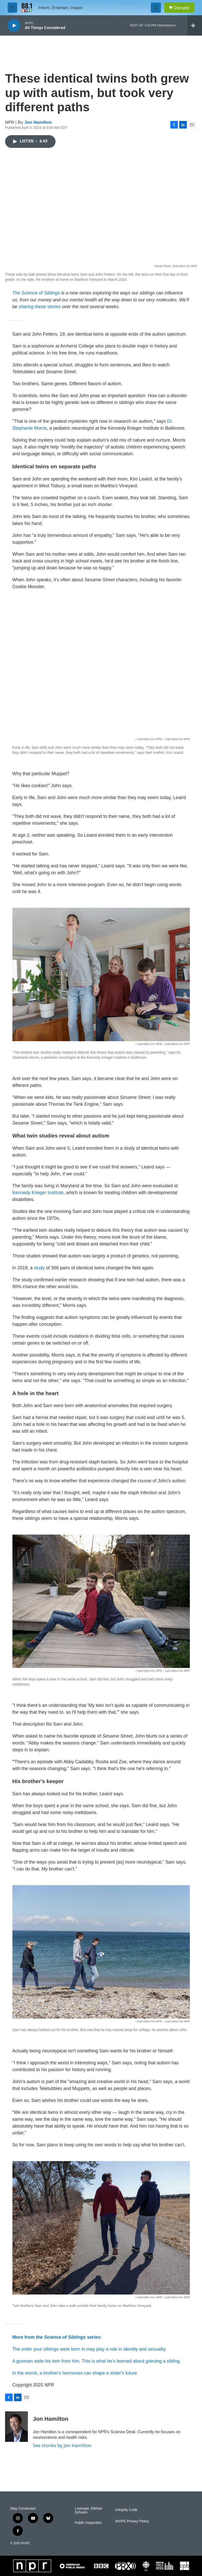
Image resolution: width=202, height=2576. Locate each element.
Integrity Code (126, 2510)
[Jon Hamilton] (16, 2426)
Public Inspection (88, 2523)
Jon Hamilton (38, 122)
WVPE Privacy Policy (132, 2521)
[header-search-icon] (156, 8)
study (39, 1267)
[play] (14, 25)
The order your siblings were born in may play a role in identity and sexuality (89, 2349)
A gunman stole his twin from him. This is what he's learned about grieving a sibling (96, 2361)
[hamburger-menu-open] (12, 8)
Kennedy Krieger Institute (38, 1192)
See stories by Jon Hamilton (62, 2445)
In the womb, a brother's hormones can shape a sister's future (74, 2373)
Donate (181, 7)
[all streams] (194, 25)
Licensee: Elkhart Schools (88, 2511)
